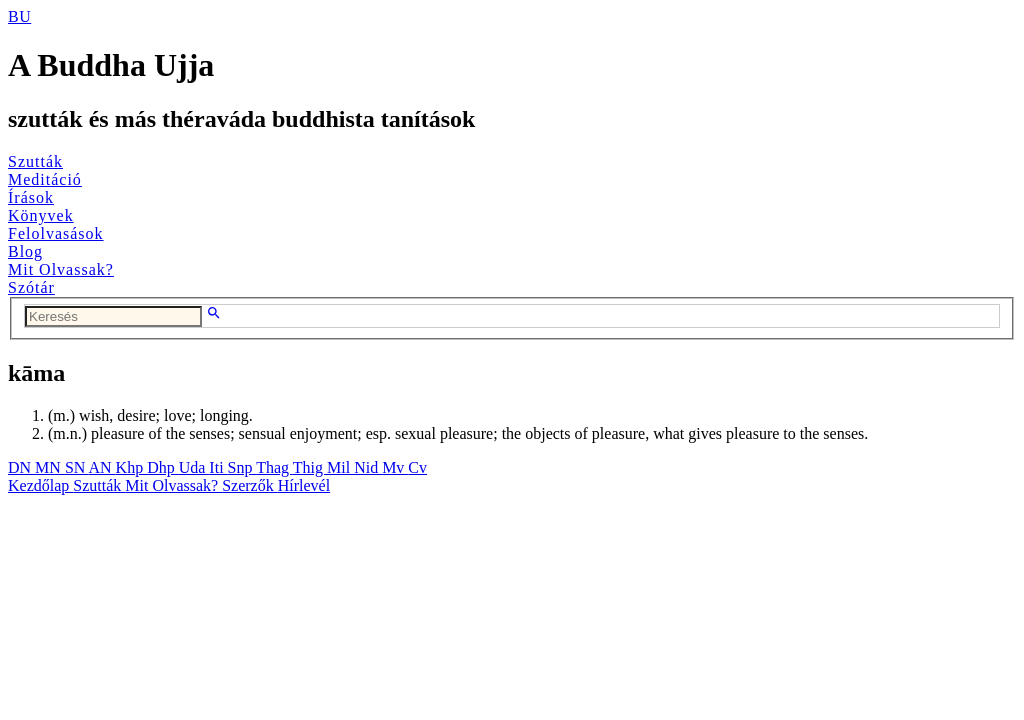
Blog (25, 251)
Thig (310, 467)
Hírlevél (304, 485)
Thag (274, 467)
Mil (340, 467)
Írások (31, 197)
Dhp (163, 467)
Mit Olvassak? (61, 269)
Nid (368, 467)
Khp (132, 467)
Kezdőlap (40, 485)
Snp (242, 467)
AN (101, 467)
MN (50, 467)
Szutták (35, 161)
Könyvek (41, 215)
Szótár (31, 287)
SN (77, 467)
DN (21, 467)
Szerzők (250, 485)
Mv (395, 467)
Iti (218, 467)
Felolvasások (56, 233)
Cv (417, 467)
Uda (194, 467)
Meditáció (45, 179)
